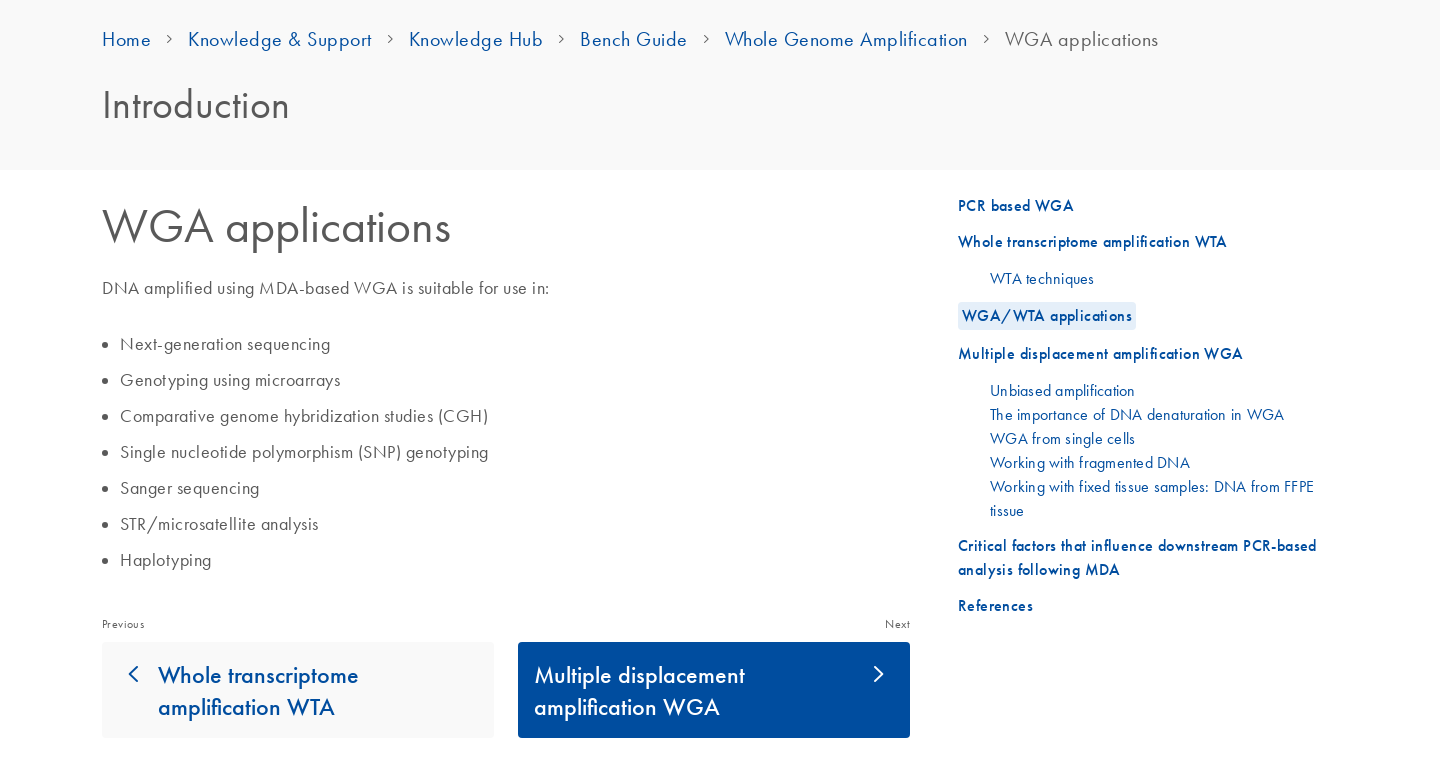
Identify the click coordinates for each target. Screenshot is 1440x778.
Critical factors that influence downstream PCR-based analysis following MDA (1137, 557)
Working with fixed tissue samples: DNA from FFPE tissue (1152, 498)
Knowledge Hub (476, 39)
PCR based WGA (1016, 205)
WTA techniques (1042, 278)
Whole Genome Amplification (846, 39)
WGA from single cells (1062, 438)
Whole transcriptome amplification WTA (258, 690)
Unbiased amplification (1063, 390)
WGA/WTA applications (1047, 315)
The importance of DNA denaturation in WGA (1137, 414)
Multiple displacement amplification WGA (639, 690)
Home (126, 39)
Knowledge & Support (280, 39)
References (995, 605)
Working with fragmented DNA (1090, 462)
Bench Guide (634, 39)
